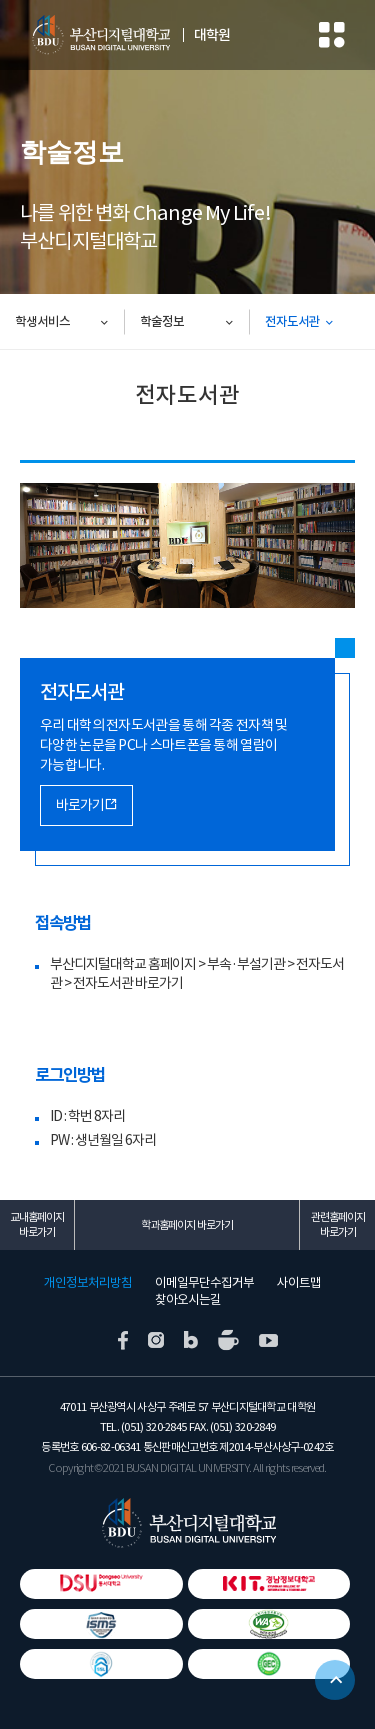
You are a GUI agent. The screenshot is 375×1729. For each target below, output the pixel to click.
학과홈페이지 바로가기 (187, 1225)
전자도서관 (292, 321)
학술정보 (162, 321)
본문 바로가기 (0, 0)
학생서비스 (42, 321)
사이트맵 (299, 1283)
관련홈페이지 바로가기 (338, 1224)
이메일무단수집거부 (204, 1283)
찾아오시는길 (188, 1300)
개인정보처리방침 (88, 1283)
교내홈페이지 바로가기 (37, 1224)
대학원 (212, 35)
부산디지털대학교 (100, 35)
